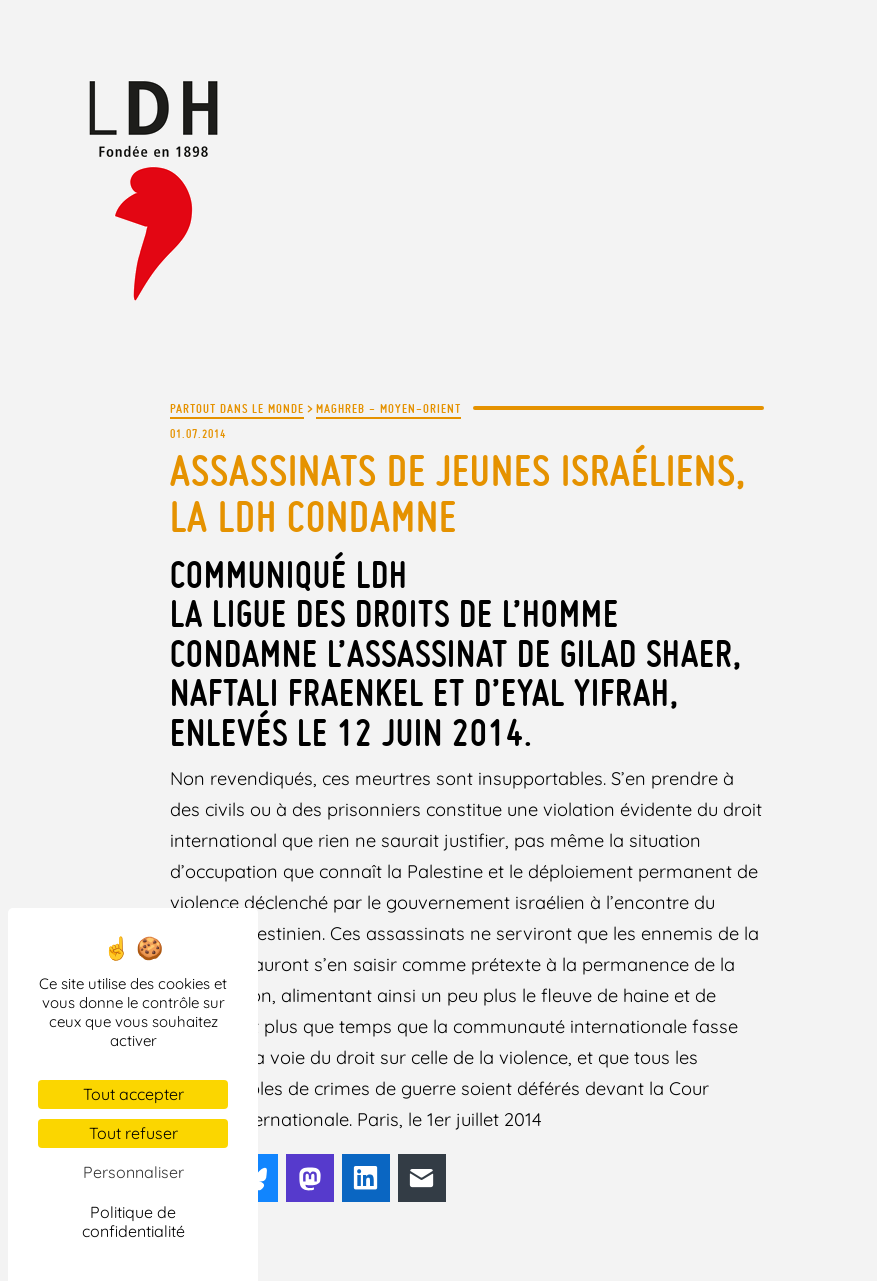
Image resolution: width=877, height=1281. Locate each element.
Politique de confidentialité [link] (133, 1221)
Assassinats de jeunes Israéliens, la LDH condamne (458, 493)
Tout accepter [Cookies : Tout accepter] (133, 1094)
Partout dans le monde (237, 408)
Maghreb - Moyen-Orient (388, 408)
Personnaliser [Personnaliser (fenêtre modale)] (133, 1172)
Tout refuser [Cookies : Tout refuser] (133, 1133)
